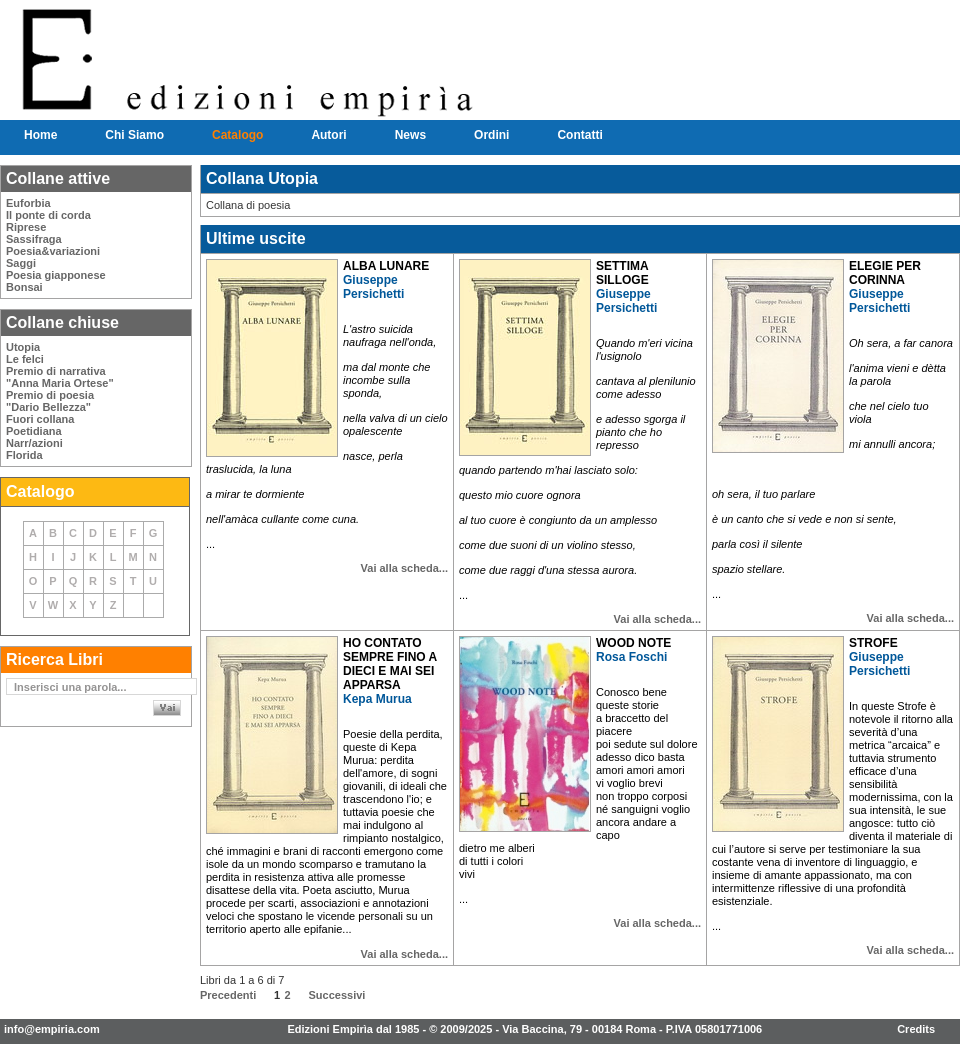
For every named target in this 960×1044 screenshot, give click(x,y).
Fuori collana (40, 419)
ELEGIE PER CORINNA (885, 273)
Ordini (491, 135)
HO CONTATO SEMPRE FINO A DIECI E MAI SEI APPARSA (390, 664)
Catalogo (237, 135)
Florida (24, 455)
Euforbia (28, 203)
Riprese (26, 227)
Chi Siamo (134, 135)
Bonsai (24, 287)
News (410, 135)
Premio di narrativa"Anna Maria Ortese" (60, 377)
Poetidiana (34, 431)
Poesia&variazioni (53, 251)
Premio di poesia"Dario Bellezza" (50, 401)
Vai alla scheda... (404, 568)
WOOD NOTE (633, 643)
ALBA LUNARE (386, 266)
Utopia (23, 347)
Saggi (21, 263)
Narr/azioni (34, 443)
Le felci (25, 359)
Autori (328, 135)
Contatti (579, 135)
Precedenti (228, 995)
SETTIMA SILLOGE (622, 273)
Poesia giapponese (56, 275)
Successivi (337, 995)
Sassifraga (34, 239)
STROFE (873, 643)
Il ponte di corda (48, 215)
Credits (916, 1029)
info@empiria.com (52, 1029)
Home (40, 135)
